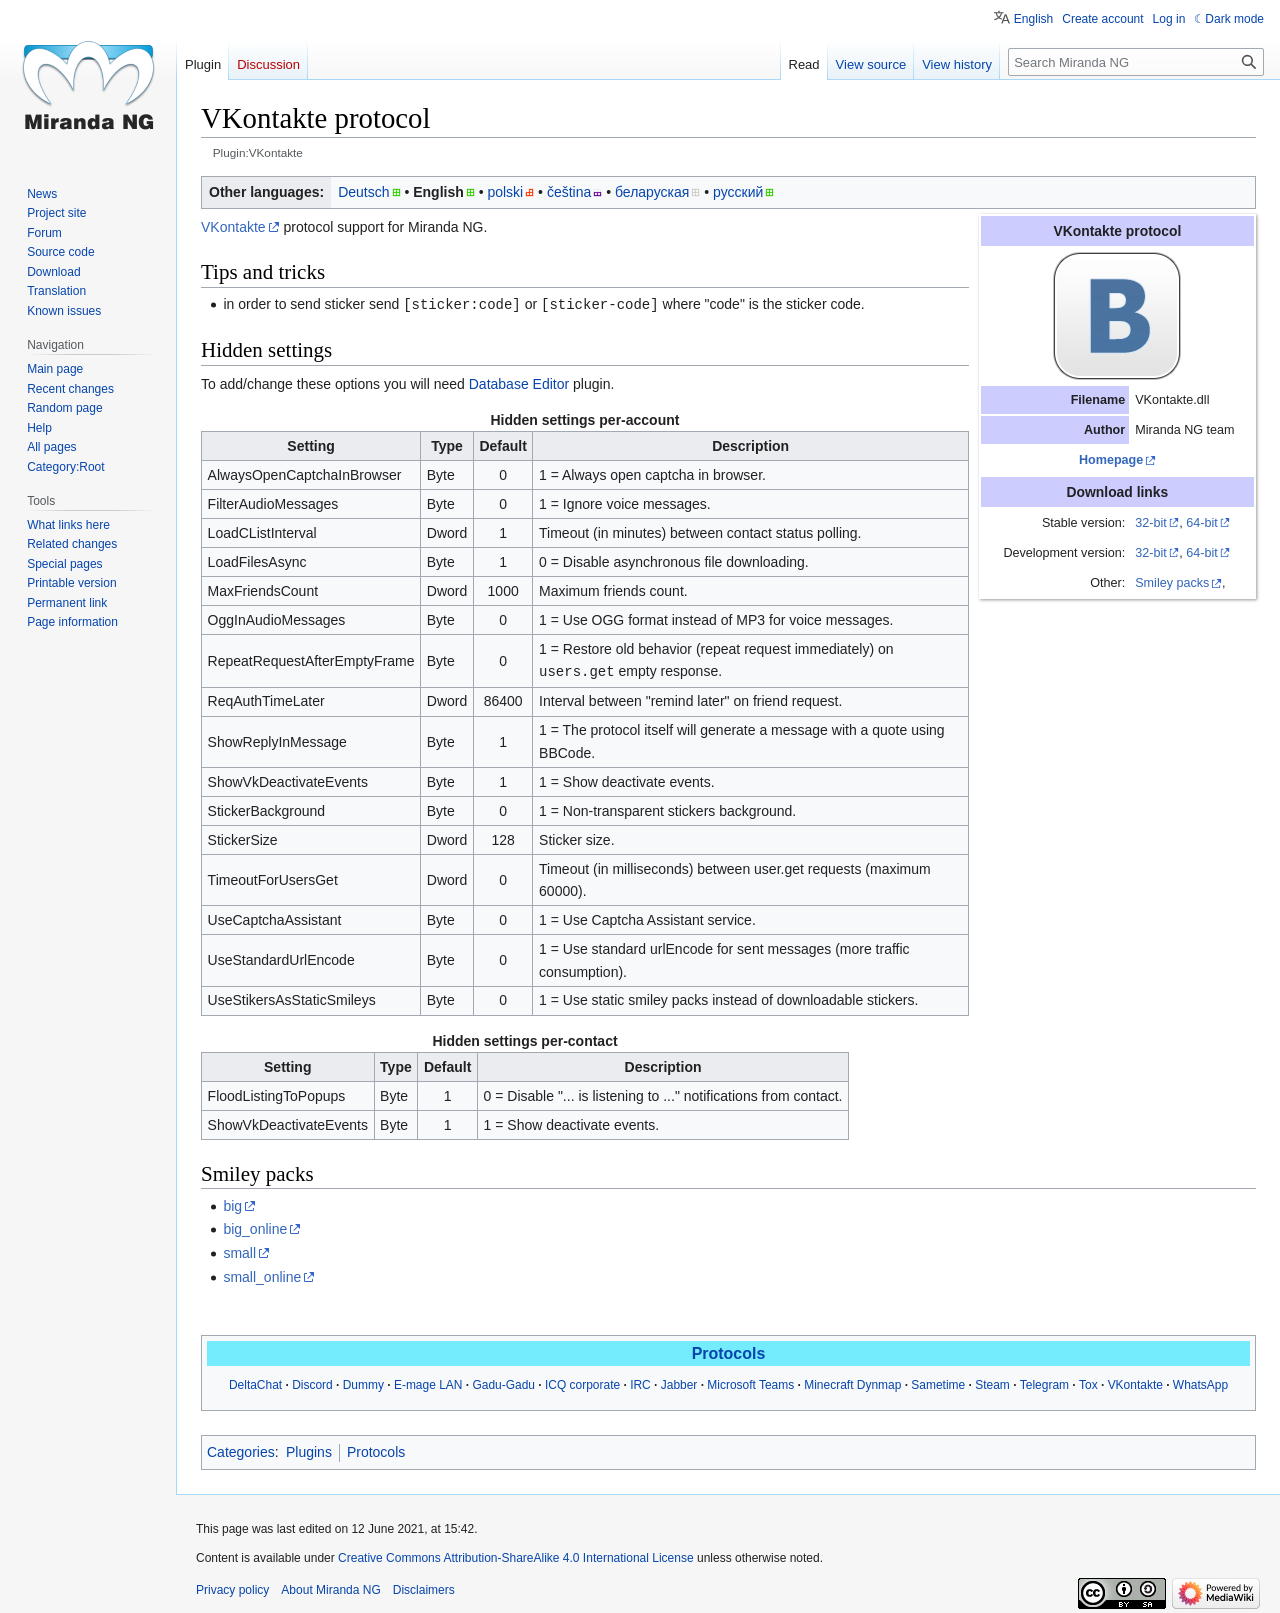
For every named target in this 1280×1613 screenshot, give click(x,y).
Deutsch (363, 192)
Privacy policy (232, 1588)
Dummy (363, 1383)
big (232, 1204)
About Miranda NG (330, 1588)
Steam (992, 1383)
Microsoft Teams (750, 1383)
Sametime (938, 1383)
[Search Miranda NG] (1136, 62)
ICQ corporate (582, 1383)
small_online (262, 1275)
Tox (1088, 1383)
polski (505, 192)
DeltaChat (255, 1383)
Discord (312, 1383)
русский (738, 192)
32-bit (1151, 523)
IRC (640, 1383)
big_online (255, 1227)
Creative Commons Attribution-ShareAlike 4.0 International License (516, 1556)
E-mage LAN (428, 1383)
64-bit (1202, 523)
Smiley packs (1172, 583)
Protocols (729, 1351)
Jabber (679, 1383)
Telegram (1044, 1383)
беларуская (652, 192)
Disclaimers (424, 1588)
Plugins (309, 1450)
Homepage (1111, 460)
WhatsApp (1200, 1383)
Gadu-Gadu (503, 1383)
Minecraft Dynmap (852, 1383)
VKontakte (233, 227)
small (239, 1251)
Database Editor (519, 383)
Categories (241, 1450)
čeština (569, 192)
